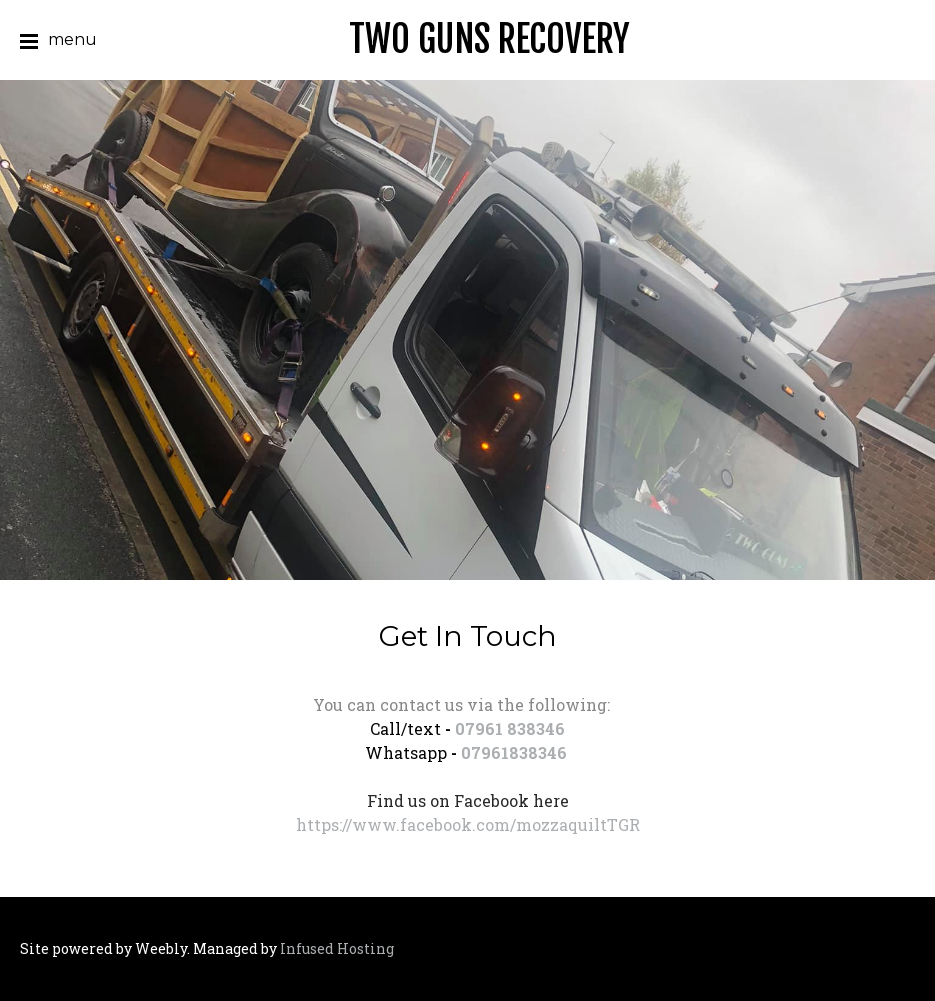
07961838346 (514, 752)
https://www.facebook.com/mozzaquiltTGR (468, 824)
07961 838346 (510, 728)
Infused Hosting (337, 948)
